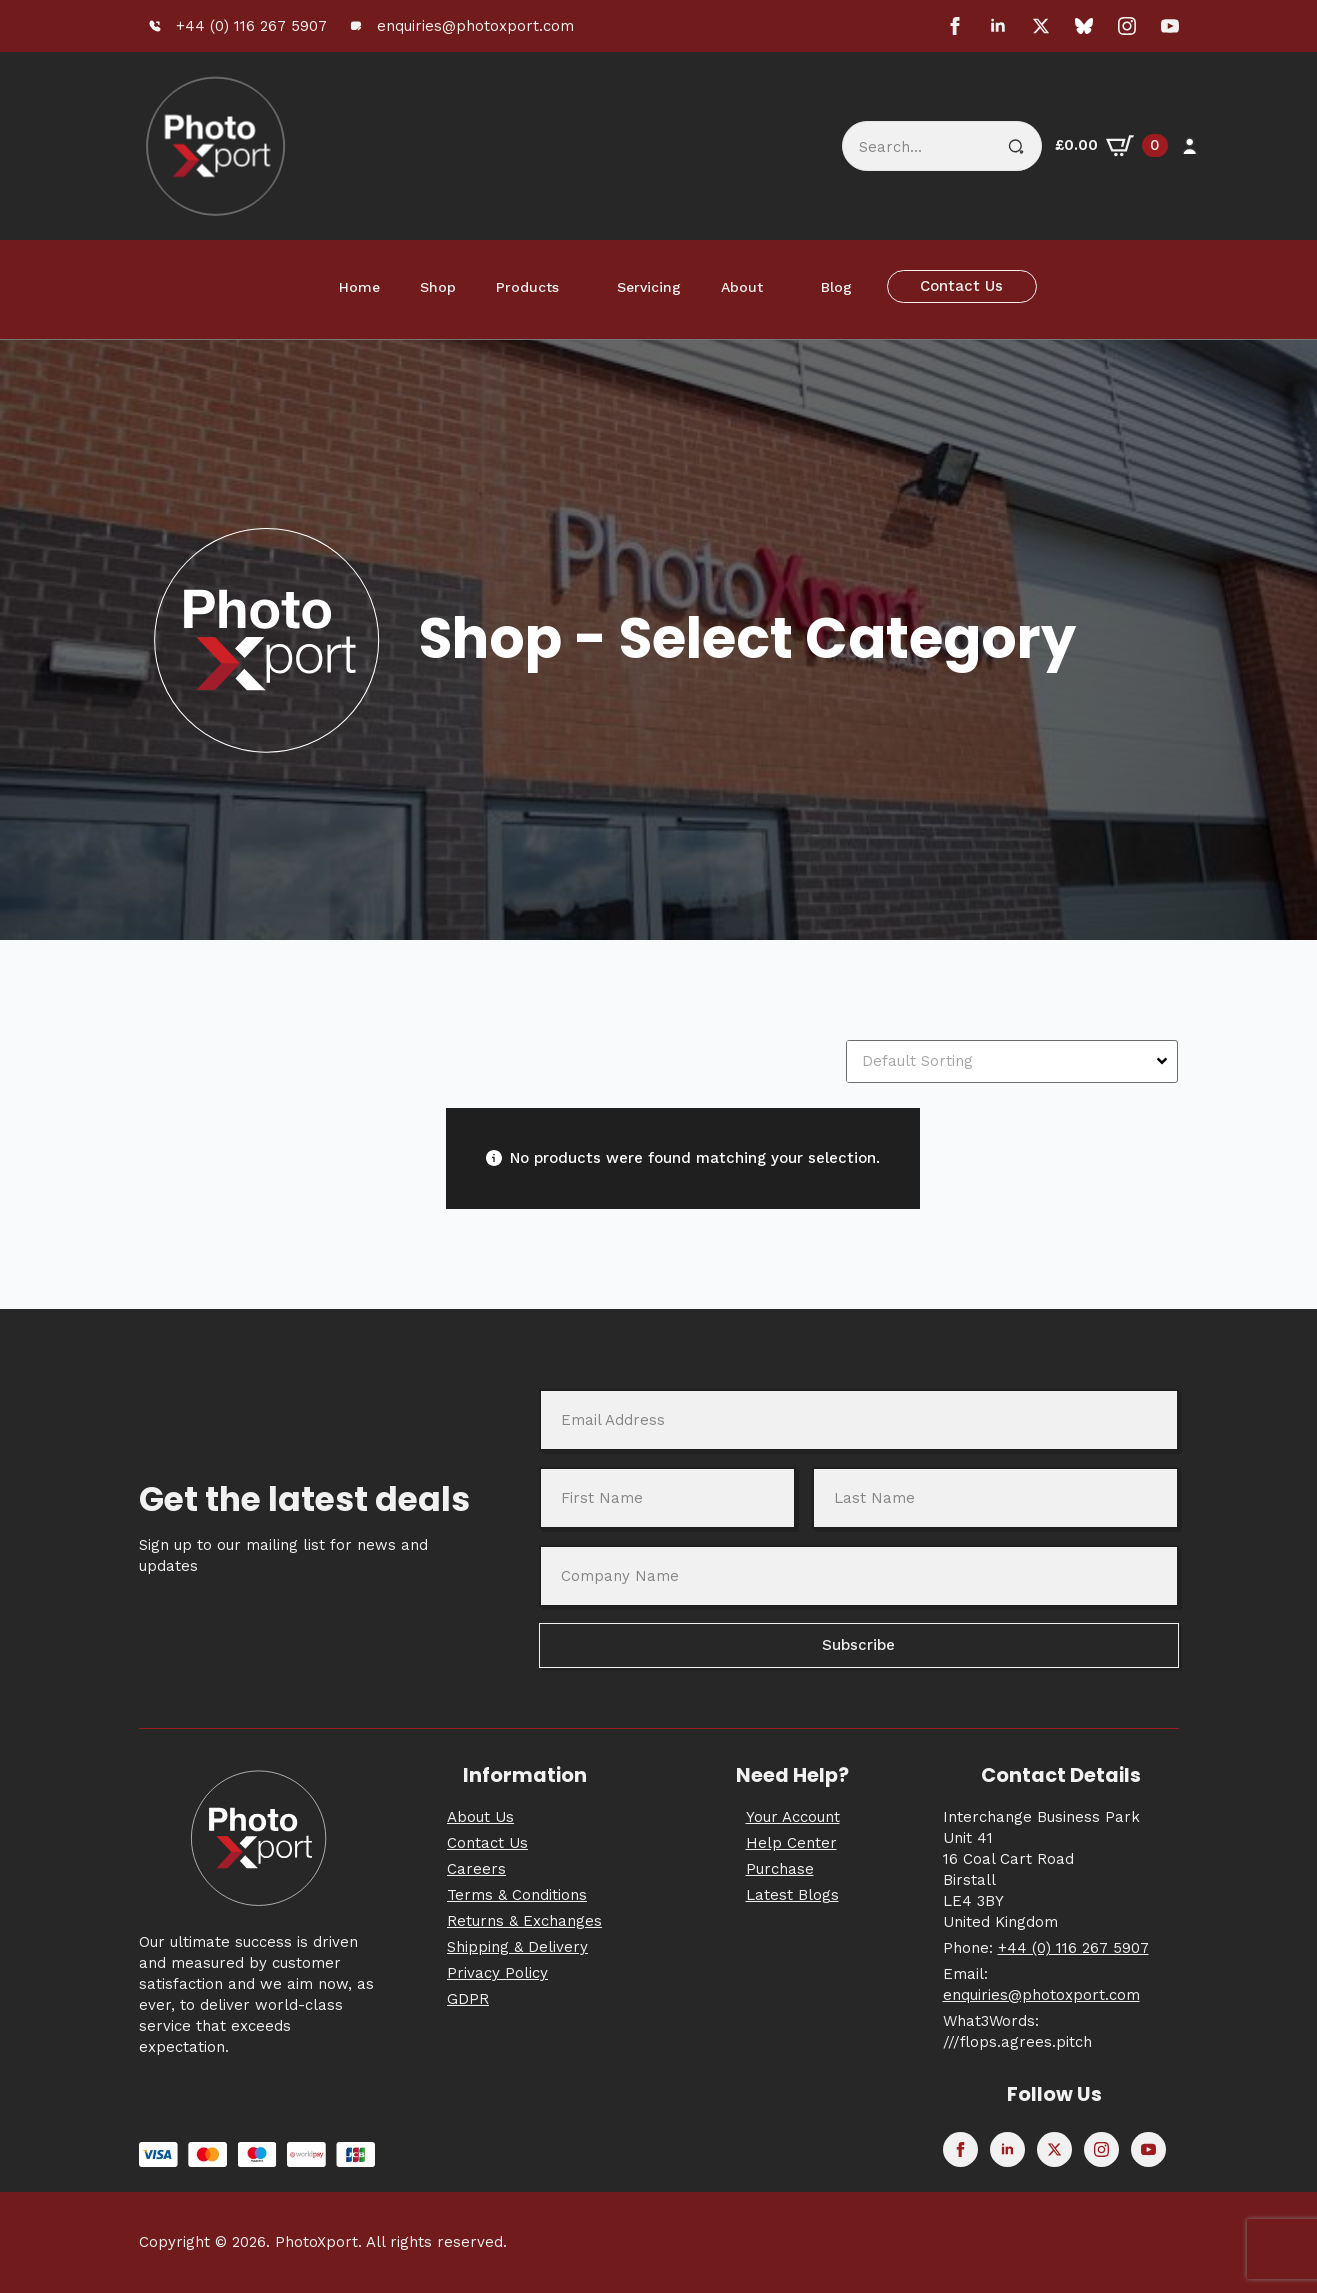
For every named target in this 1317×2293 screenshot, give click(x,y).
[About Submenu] (782, 287)
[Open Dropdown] (1164, 1061)
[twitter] (1041, 26)
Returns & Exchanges (524, 1921)
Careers (476, 1869)
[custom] (1084, 26)
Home (359, 287)
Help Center (791, 1843)
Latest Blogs (792, 1895)
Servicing (649, 287)
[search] (1016, 147)
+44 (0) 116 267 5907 (1073, 1948)
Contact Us (487, 1843)
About (742, 287)
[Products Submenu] (578, 287)
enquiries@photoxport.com (1041, 1995)
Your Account (793, 1817)
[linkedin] (998, 26)
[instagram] (1127, 26)
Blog (836, 287)
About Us (480, 1817)
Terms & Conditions (517, 1895)
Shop (438, 287)
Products (527, 287)
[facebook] (955, 26)
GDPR (468, 1999)
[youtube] (1170, 26)
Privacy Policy (497, 1973)
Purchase (780, 1869)
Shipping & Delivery (517, 1947)
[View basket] (1111, 146)
